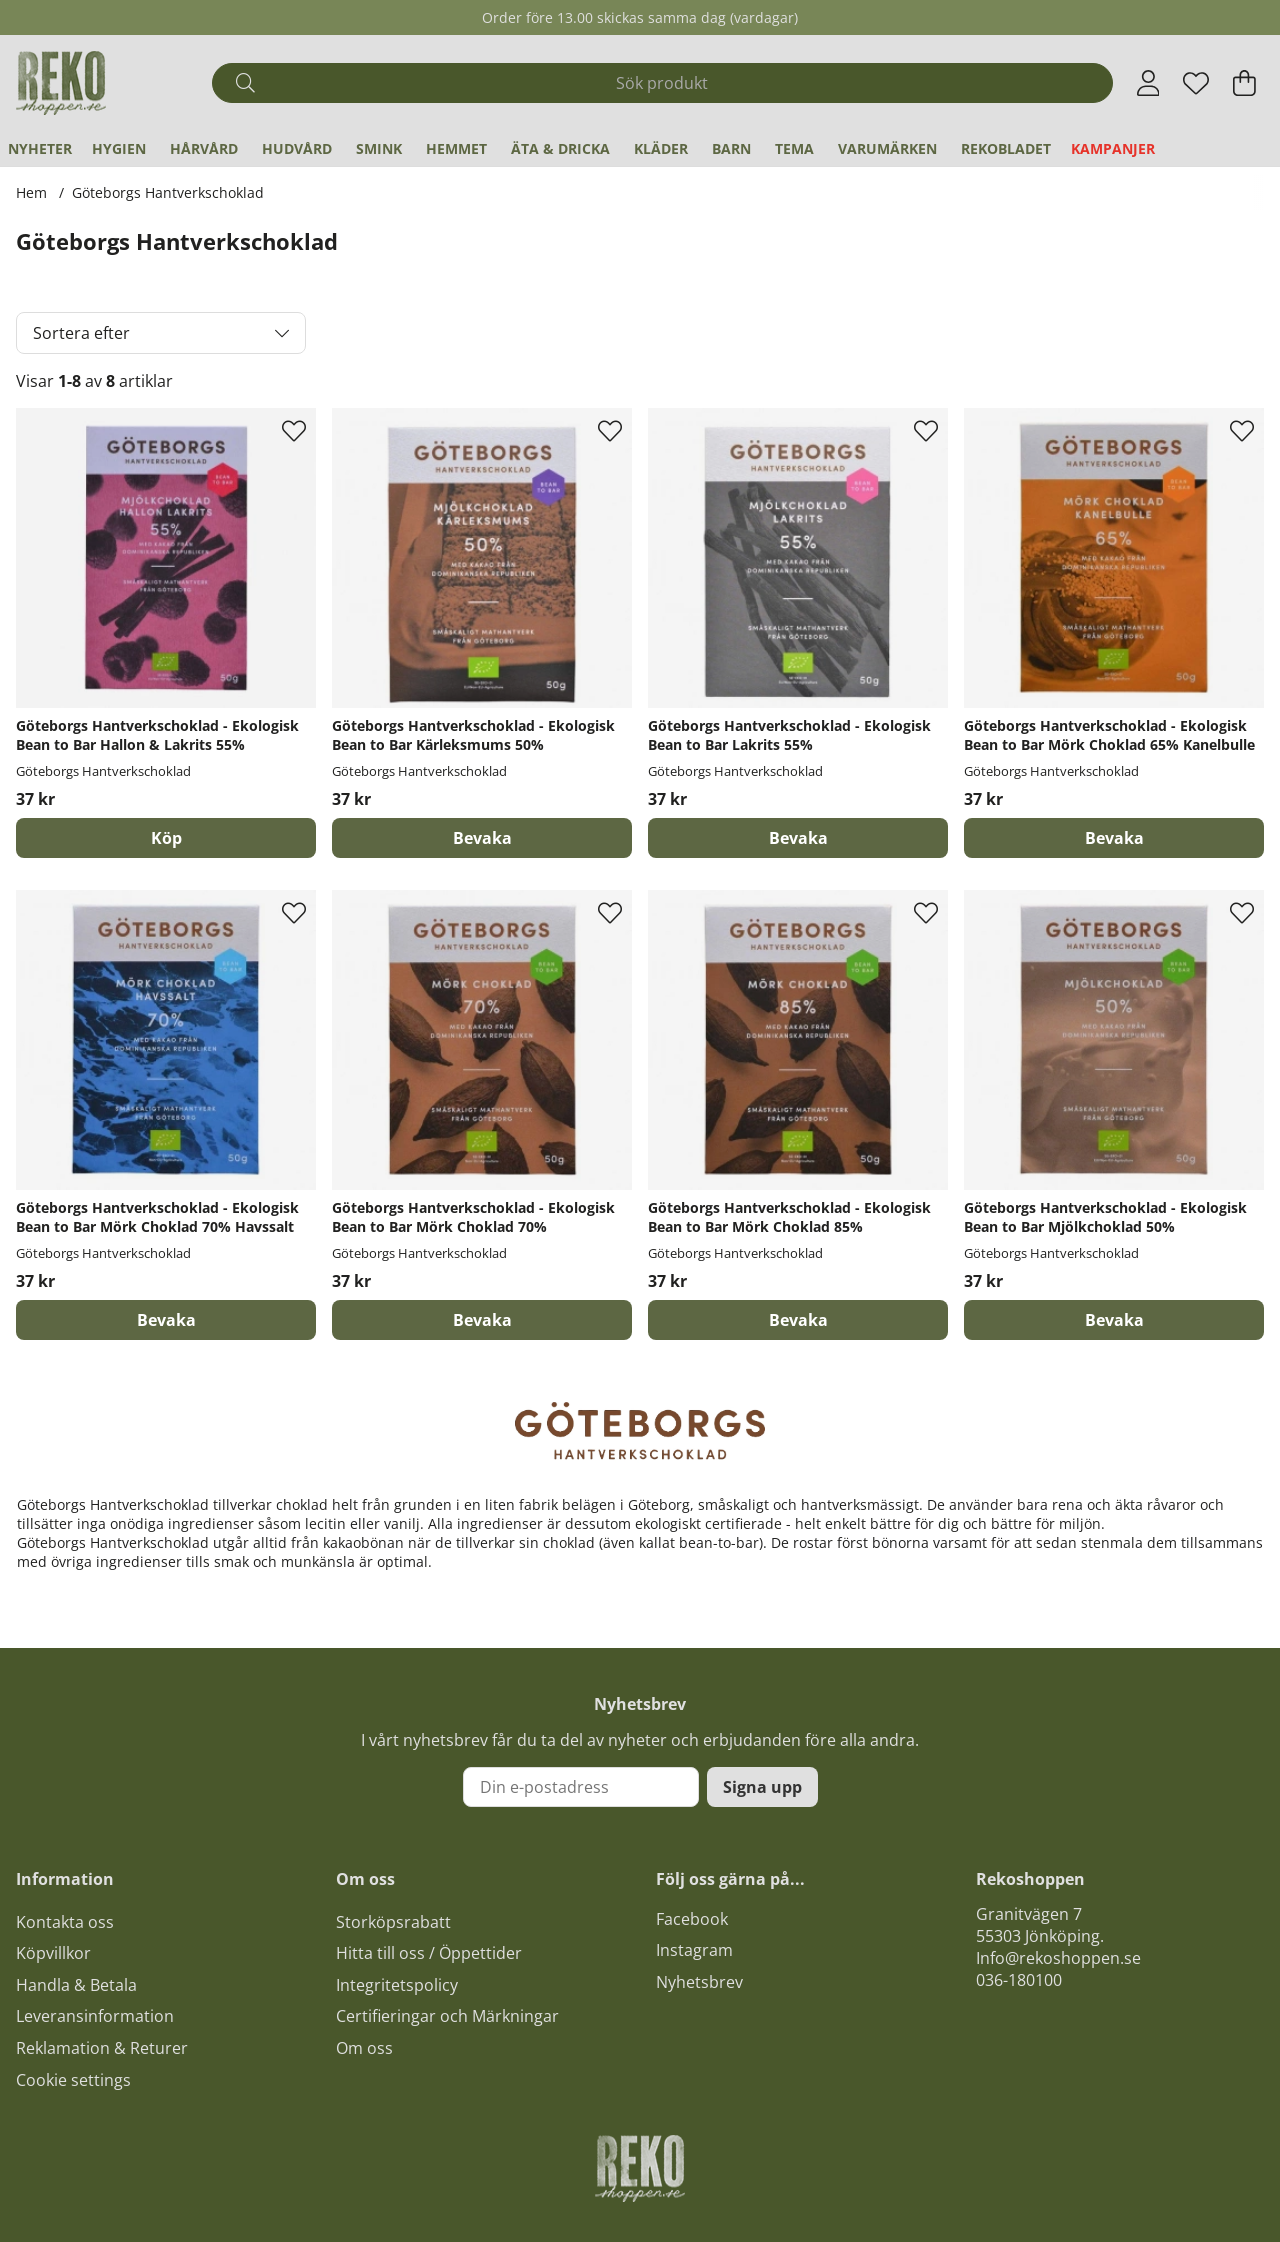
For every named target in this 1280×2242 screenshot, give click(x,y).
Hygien (119, 148)
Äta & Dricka (560, 148)
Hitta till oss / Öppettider (429, 1953)
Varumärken (887, 148)
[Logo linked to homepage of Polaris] (61, 83)
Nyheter (40, 148)
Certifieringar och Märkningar (447, 2016)
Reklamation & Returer (102, 2048)
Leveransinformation (95, 2016)
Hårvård (204, 148)
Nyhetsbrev (699, 1982)
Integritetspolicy (397, 1985)
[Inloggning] (1148, 83)
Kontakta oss (65, 1922)
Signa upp (762, 1787)
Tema (794, 148)
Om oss (364, 2048)
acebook (696, 1919)
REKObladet (1006, 148)
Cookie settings (73, 2080)
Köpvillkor (53, 1953)
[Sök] (662, 83)
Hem (31, 192)
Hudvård (297, 148)
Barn (731, 148)
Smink (379, 148)
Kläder (661, 148)
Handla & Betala (76, 1985)
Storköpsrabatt (393, 1922)
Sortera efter (81, 333)
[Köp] (166, 838)
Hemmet (456, 148)
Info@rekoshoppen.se (1058, 1958)
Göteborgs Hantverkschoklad (168, 192)
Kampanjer (1113, 148)
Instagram (694, 1950)
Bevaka (482, 838)
